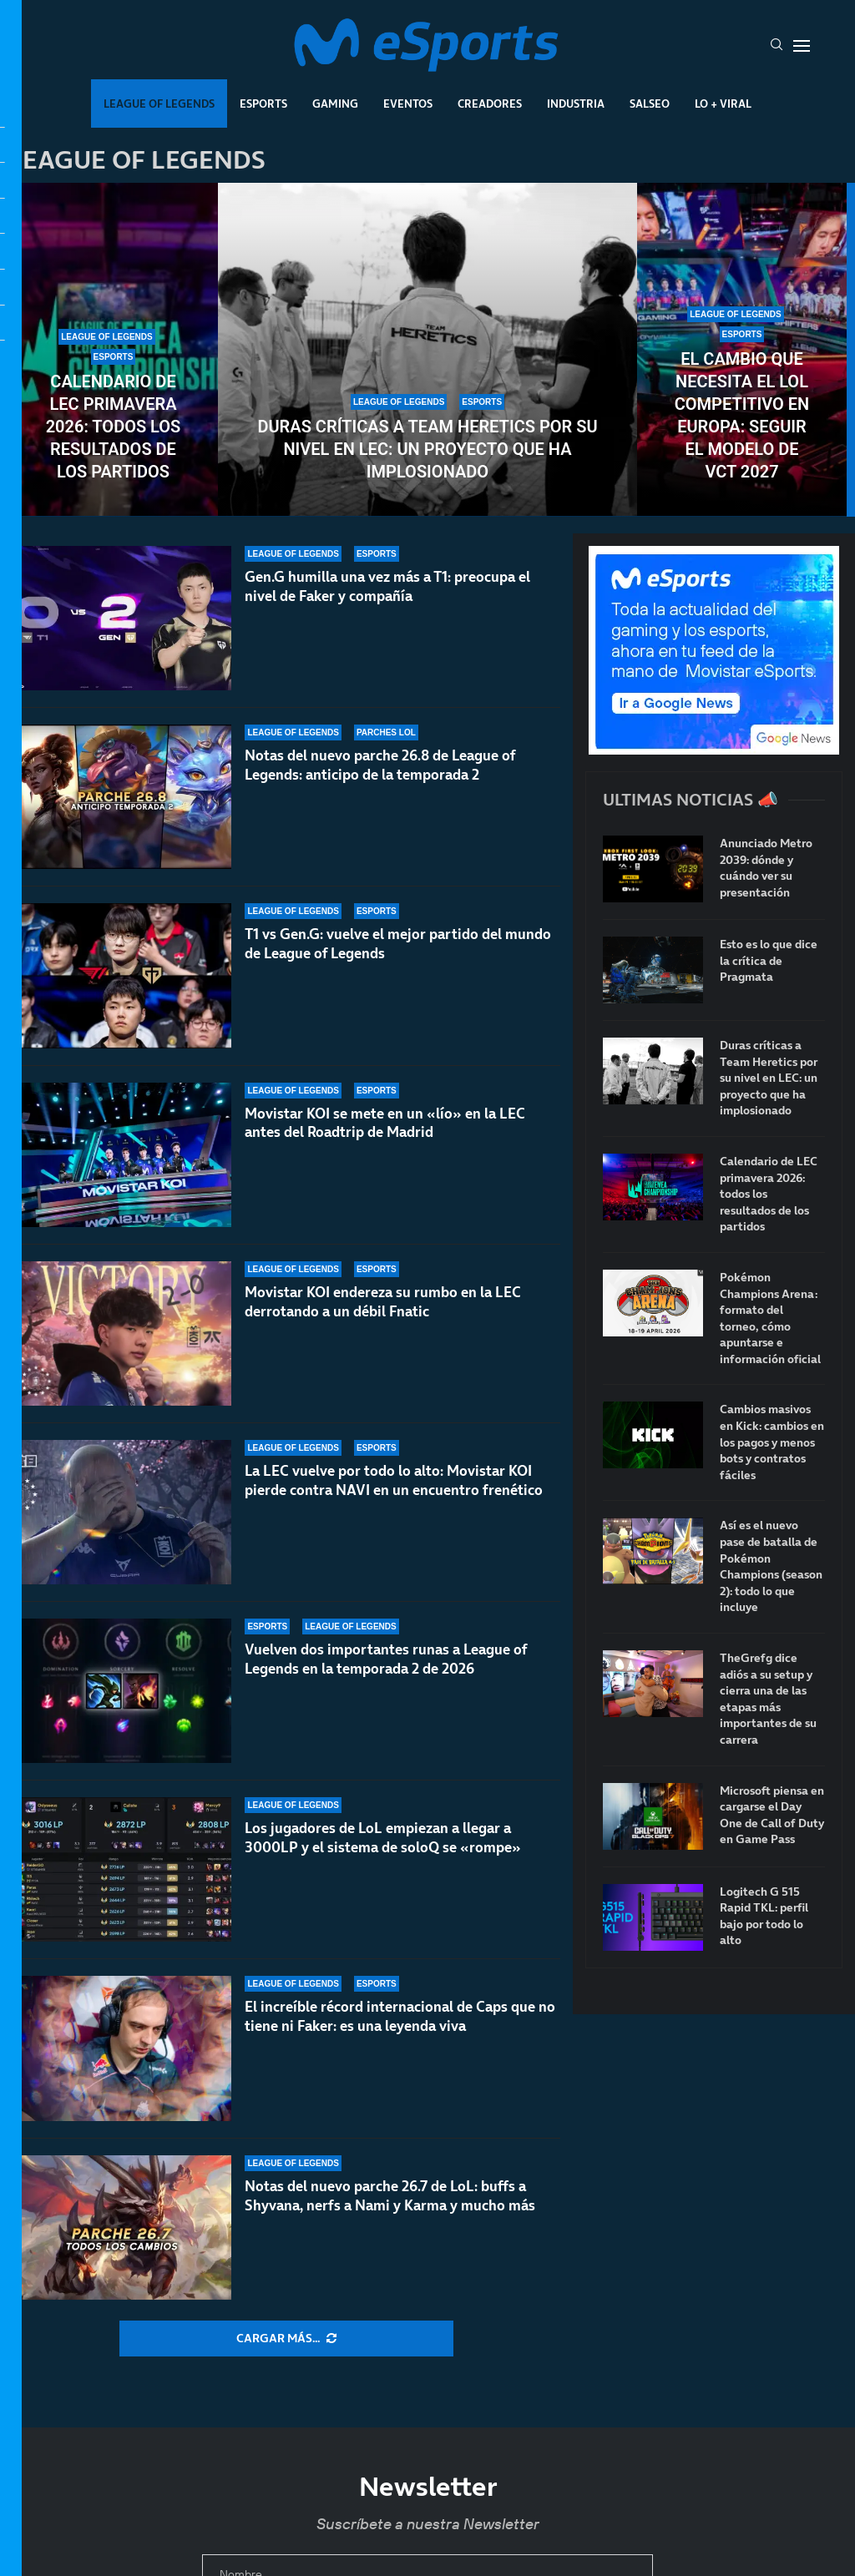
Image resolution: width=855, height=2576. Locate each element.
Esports (263, 103)
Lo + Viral (723, 103)
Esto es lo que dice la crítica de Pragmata (768, 961)
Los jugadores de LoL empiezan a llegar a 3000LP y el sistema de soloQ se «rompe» (383, 1837)
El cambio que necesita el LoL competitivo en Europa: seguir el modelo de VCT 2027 (742, 415)
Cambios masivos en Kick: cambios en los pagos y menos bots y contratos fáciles (772, 1442)
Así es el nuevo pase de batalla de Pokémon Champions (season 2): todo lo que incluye (771, 1566)
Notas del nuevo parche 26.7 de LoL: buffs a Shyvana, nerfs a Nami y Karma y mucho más (390, 2195)
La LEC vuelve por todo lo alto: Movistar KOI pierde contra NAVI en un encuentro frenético (394, 1498)
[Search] (776, 45)
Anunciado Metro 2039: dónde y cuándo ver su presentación (766, 868)
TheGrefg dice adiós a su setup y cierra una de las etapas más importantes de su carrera (768, 1699)
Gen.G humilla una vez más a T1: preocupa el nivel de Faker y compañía (387, 586)
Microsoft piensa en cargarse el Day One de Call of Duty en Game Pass (772, 1815)
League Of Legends (159, 103)
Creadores (490, 103)
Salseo (650, 103)
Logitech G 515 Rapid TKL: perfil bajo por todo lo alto (764, 1916)
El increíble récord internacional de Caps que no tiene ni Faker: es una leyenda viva (400, 2016)
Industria (576, 103)
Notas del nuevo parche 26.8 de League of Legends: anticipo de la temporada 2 (380, 765)
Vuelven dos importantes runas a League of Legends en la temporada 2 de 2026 (386, 1671)
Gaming (335, 103)
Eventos (408, 103)
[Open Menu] (801, 46)
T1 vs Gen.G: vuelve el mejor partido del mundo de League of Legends (398, 957)
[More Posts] (286, 2339)
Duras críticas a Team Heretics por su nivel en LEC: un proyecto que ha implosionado (427, 449)
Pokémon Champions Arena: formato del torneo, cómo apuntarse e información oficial (770, 1318)
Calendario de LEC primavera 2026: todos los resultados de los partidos (113, 426)
